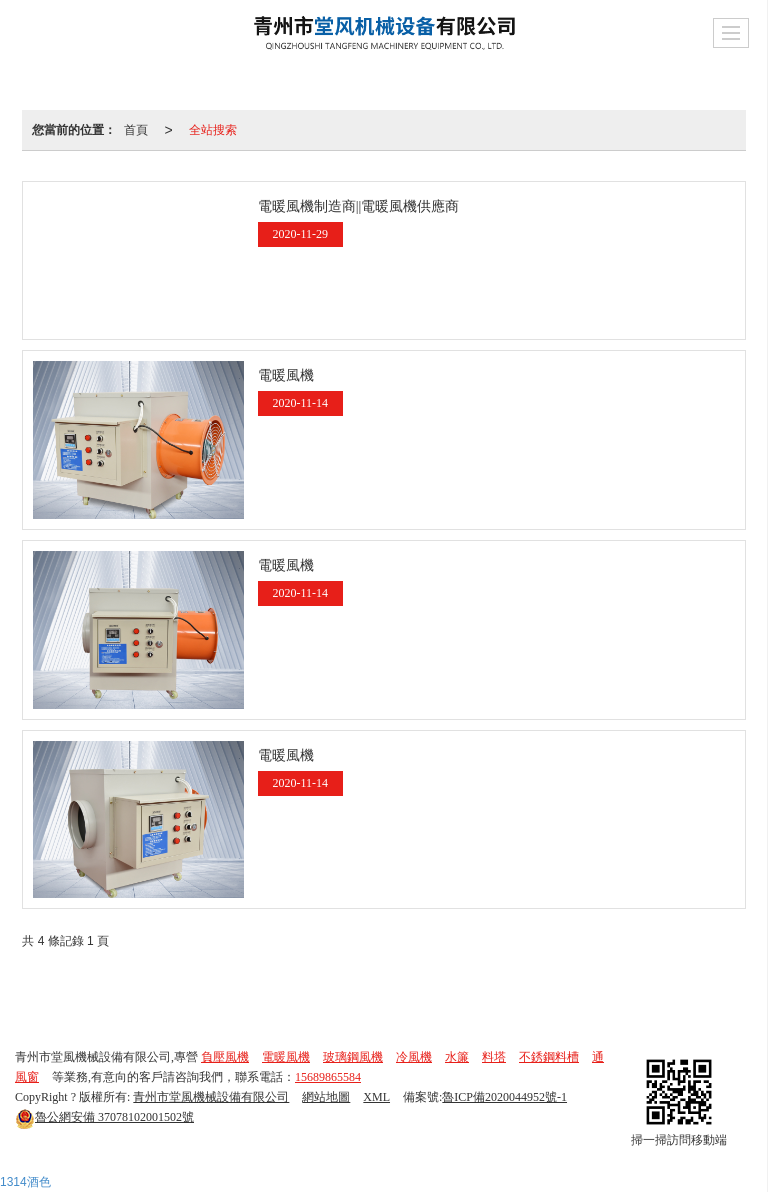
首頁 (136, 130)
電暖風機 (286, 1057)
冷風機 (414, 1057)
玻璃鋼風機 (353, 1057)
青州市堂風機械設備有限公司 (211, 1097)
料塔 (494, 1057)
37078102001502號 (104, 1117)
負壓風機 (225, 1057)
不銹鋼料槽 (549, 1057)
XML (376, 1097)
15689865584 (328, 1077)
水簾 (457, 1057)
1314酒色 (25, 1182)
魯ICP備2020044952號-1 (504, 1097)
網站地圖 (326, 1097)
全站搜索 (213, 130)
